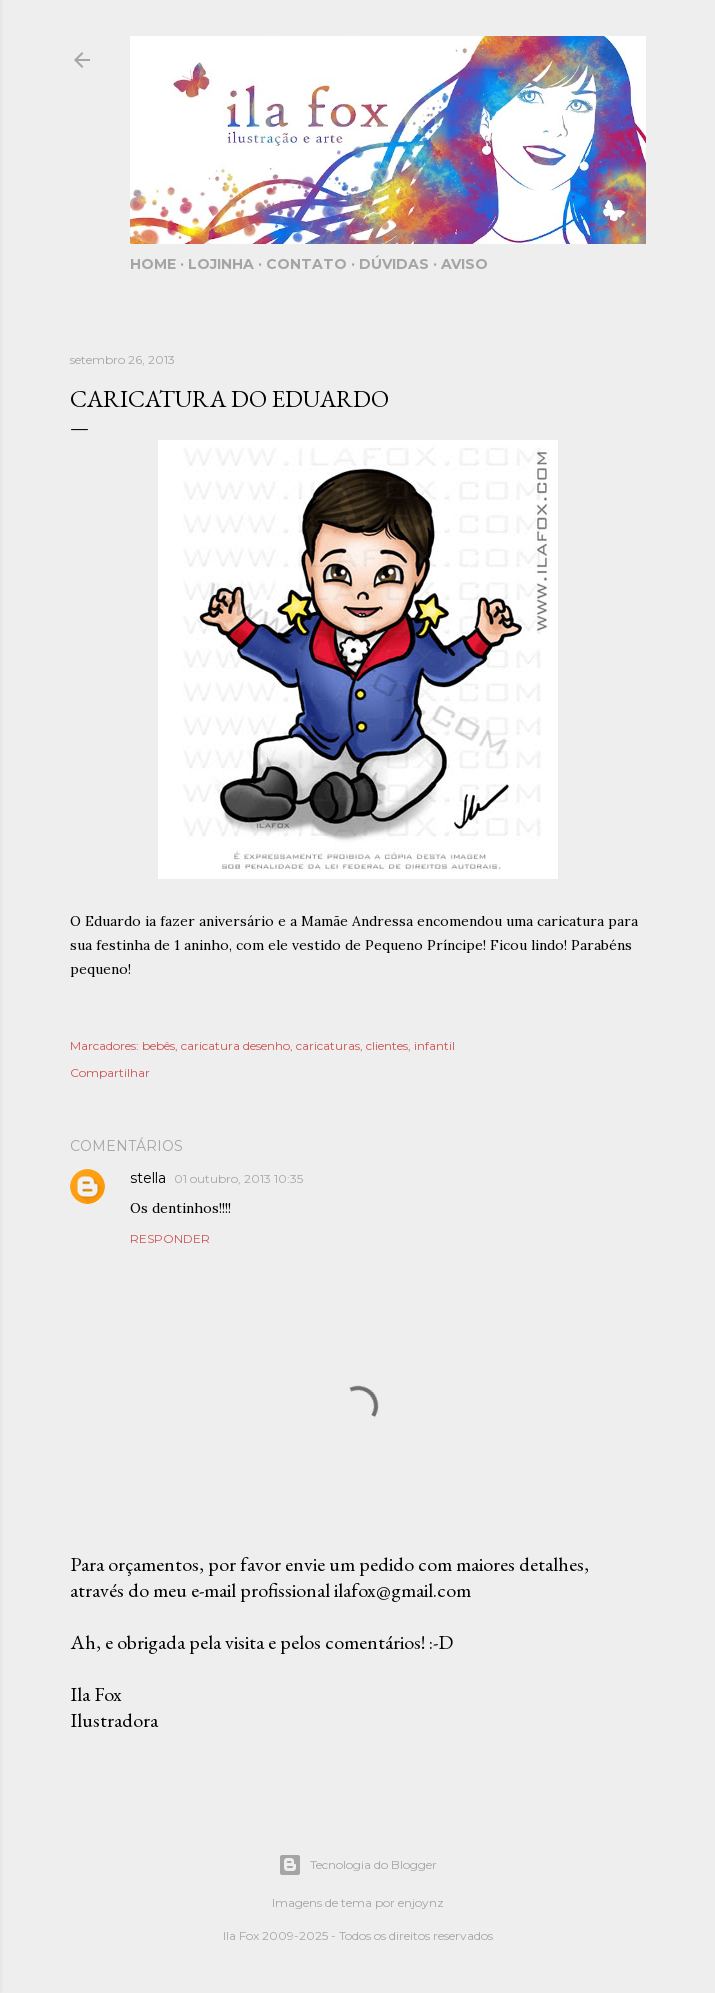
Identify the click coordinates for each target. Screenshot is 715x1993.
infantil (434, 1045)
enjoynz (421, 1902)
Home (153, 264)
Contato (306, 264)
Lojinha (221, 264)
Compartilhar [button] (110, 1072)
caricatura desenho (235, 1045)
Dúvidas (394, 264)
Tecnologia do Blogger (357, 1865)
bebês (158, 1045)
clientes (387, 1045)
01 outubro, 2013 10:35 (238, 1178)
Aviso (464, 264)
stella (148, 1178)
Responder (170, 1238)
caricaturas (328, 1045)
